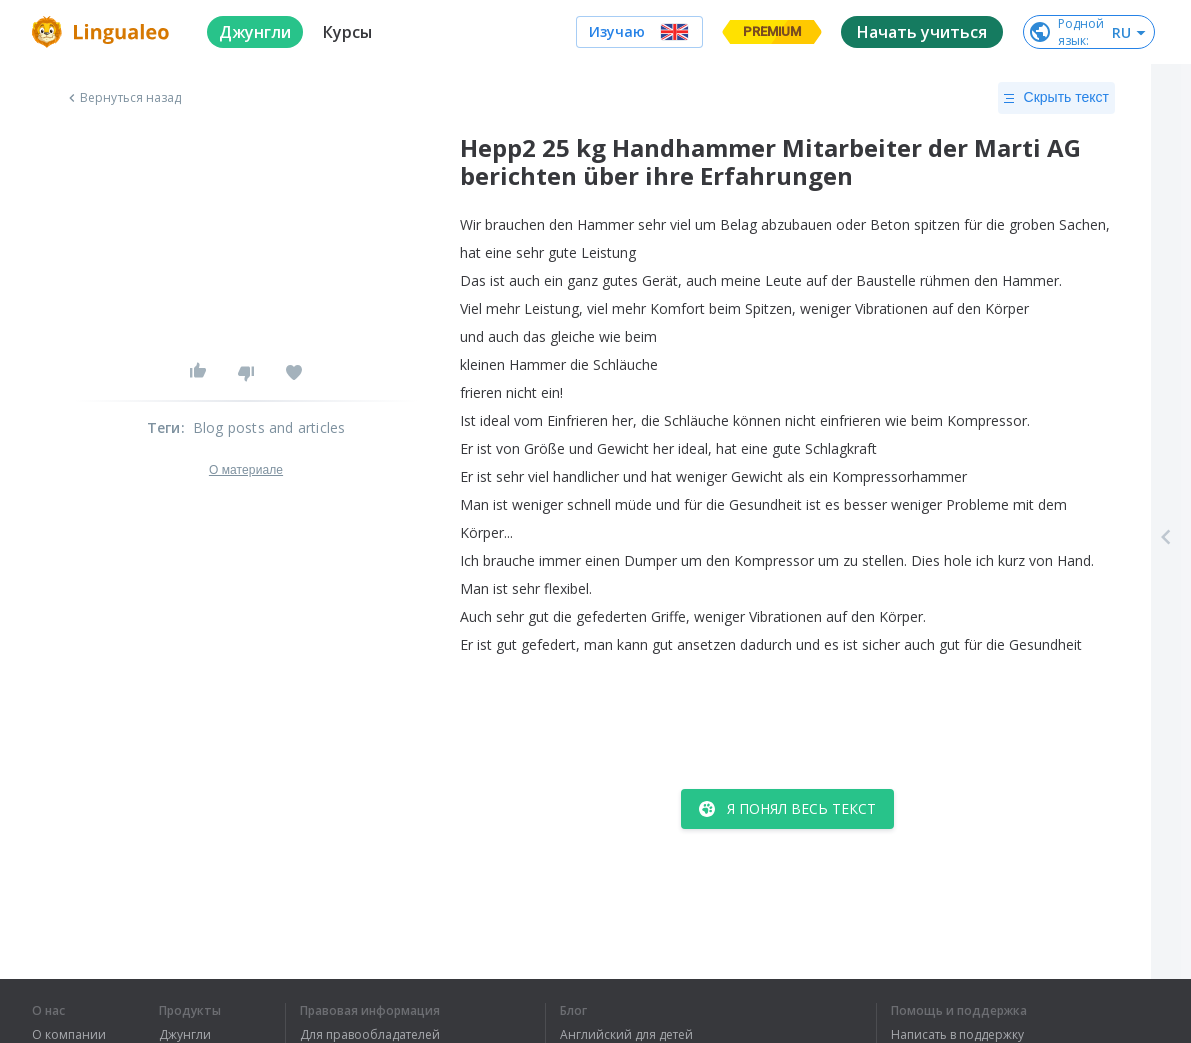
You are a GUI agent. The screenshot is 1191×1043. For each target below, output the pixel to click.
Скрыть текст (1056, 98)
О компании (69, 1035)
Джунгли (185, 1035)
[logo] (103, 32)
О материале (246, 470)
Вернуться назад (123, 98)
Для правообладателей (370, 1035)
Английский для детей (626, 1035)
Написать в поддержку (957, 1035)
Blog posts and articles (269, 427)
